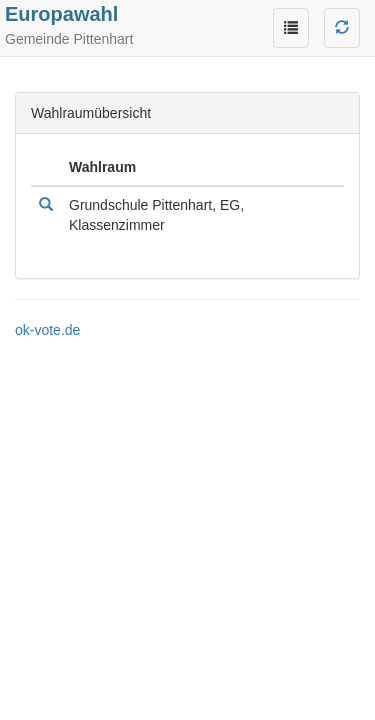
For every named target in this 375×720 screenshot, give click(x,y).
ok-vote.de (47, 330)
